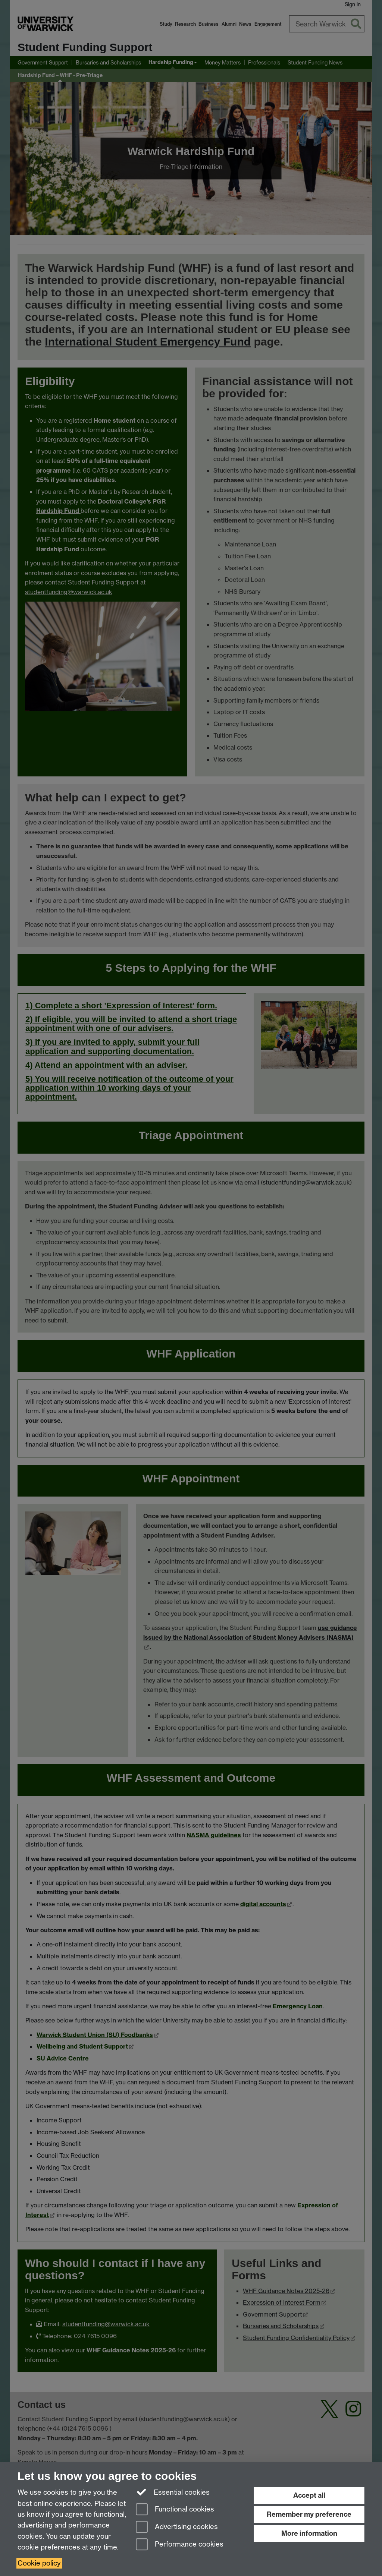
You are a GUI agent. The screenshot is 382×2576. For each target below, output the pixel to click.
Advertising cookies (177, 2527)
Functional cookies (175, 2510)
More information (309, 2533)
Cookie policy (39, 2563)
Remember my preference (309, 2514)
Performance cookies (179, 2545)
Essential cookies (173, 2492)
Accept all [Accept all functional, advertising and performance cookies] (309, 2495)
